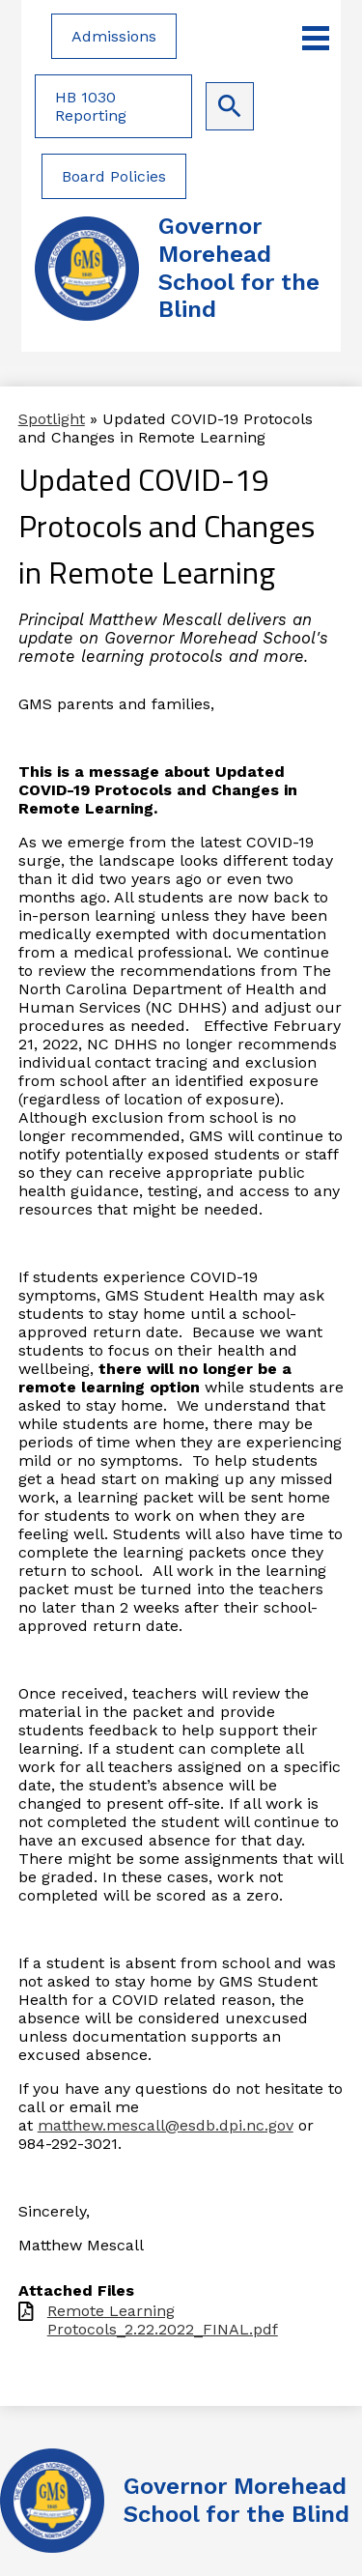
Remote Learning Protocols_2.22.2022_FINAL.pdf (162, 2320)
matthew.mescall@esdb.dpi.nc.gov (165, 2125)
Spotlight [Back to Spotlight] (51, 419)
